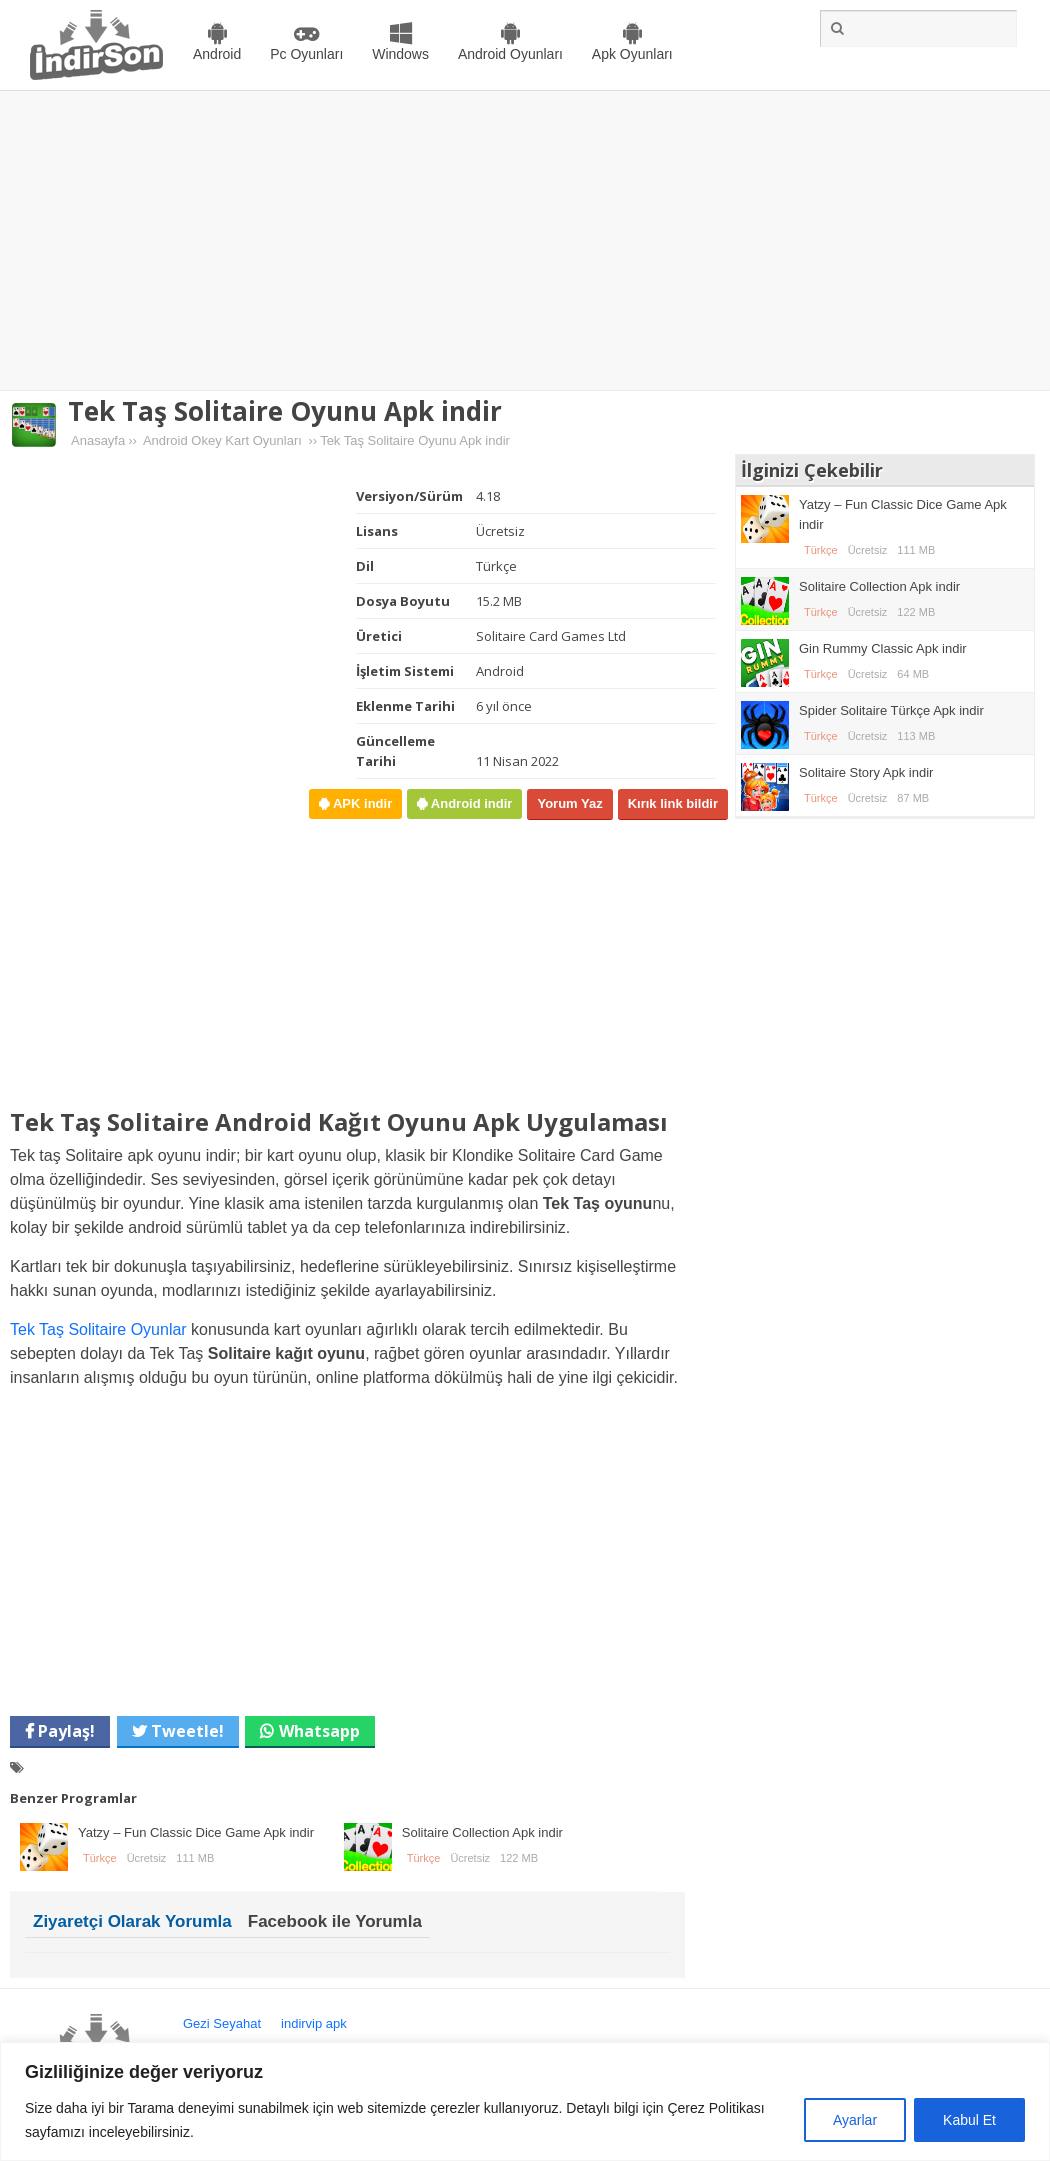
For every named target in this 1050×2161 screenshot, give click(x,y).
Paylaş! (64, 1731)
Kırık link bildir (673, 803)
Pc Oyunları (306, 54)
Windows (400, 54)
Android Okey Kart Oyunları (222, 440)
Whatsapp (319, 1731)
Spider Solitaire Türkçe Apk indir (891, 710)
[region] (525, 2101)
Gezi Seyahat (222, 2023)
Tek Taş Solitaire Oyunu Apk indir (285, 411)
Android (217, 54)
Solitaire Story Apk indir (866, 772)
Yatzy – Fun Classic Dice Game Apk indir (196, 1832)
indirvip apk (314, 2023)
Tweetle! (185, 1731)
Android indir (469, 803)
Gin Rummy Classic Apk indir (883, 648)
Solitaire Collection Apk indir (482, 1832)
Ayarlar (855, 2120)
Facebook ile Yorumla (335, 1921)
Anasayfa (98, 440)
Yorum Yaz (569, 803)
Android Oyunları (510, 54)
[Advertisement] (525, 241)
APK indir (360, 803)
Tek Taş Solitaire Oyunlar (98, 1329)
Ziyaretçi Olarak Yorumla (132, 1921)
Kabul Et (969, 2120)
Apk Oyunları (632, 54)
